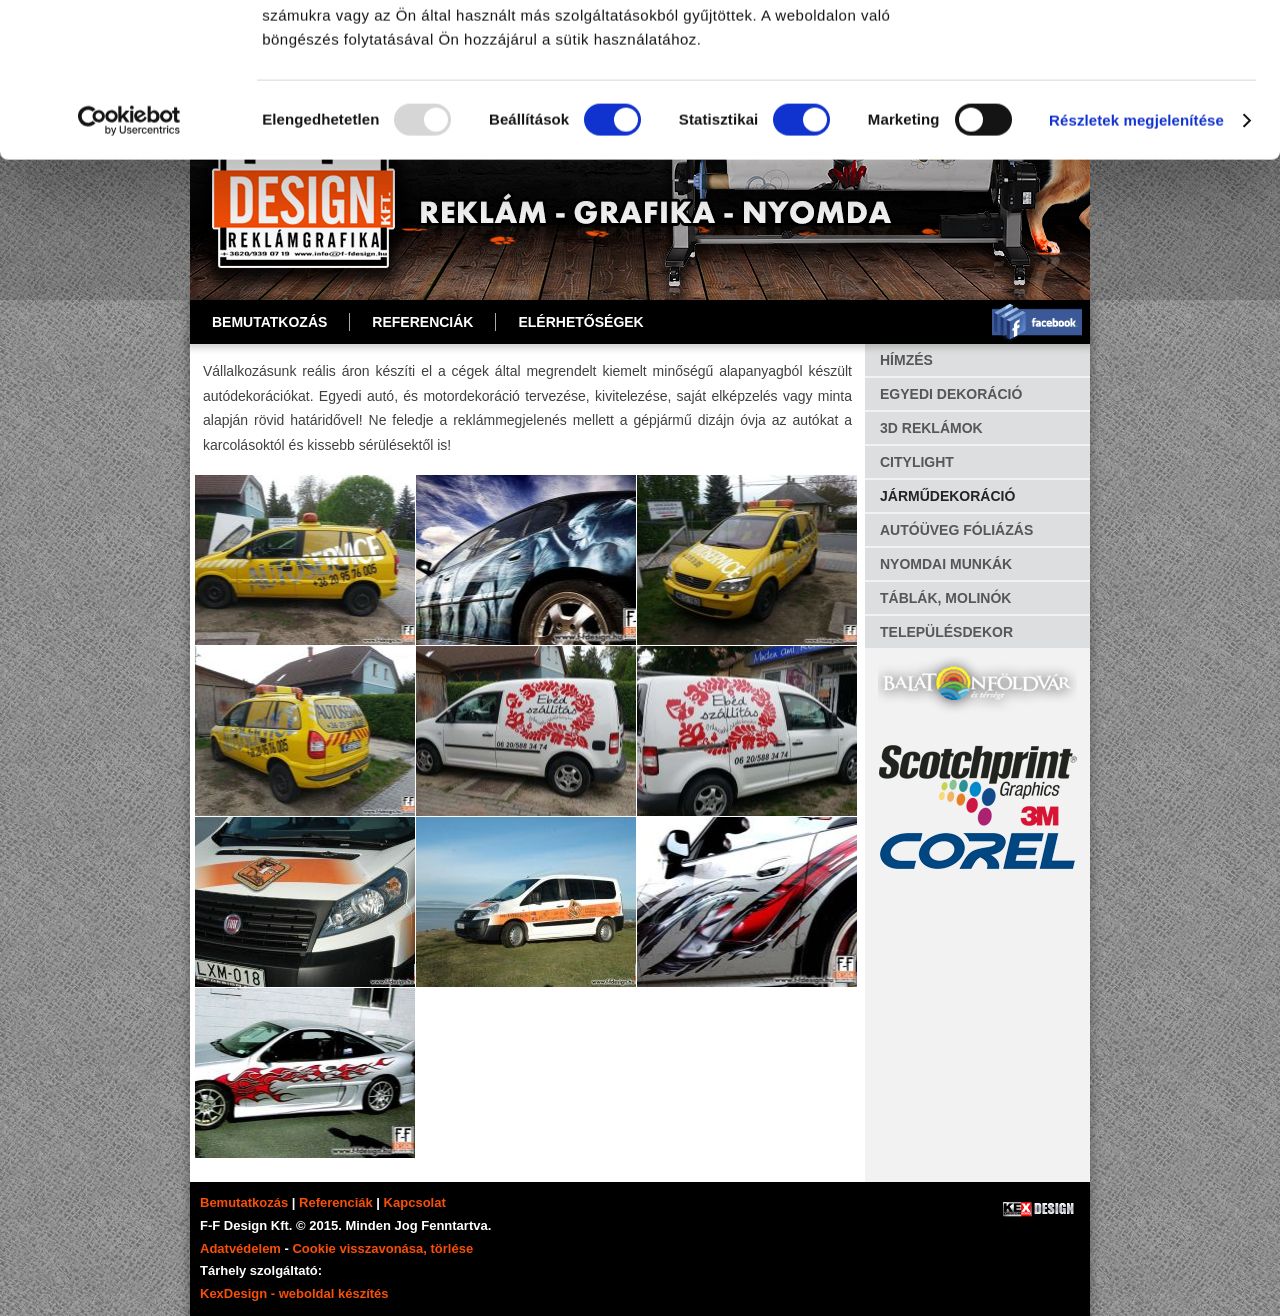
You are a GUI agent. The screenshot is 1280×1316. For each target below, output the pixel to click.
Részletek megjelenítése (1136, 273)
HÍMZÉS (906, 360)
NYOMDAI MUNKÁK (946, 564)
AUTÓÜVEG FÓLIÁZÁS (956, 530)
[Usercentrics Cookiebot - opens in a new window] (129, 274)
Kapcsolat (415, 1202)
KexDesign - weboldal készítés (294, 1293)
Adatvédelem (240, 1248)
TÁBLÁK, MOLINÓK (945, 598)
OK (1113, 49)
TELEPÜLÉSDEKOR (946, 632)
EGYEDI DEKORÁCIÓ (951, 394)
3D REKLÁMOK (931, 428)
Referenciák (336, 1202)
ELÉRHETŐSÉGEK (580, 322)
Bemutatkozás (269, 322)
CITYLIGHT (917, 462)
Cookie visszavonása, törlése (382, 1248)
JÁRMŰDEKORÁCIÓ (947, 496)
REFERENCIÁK (422, 322)
